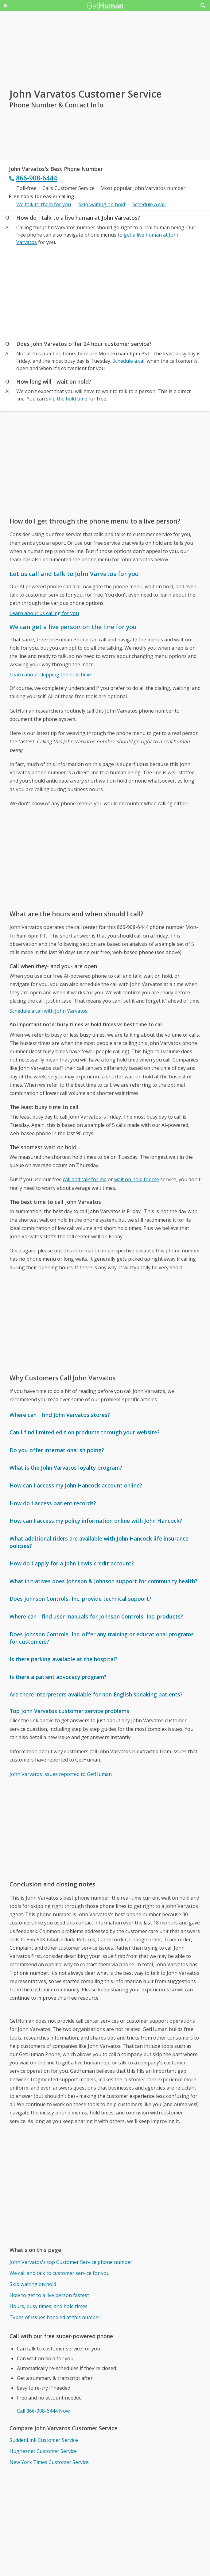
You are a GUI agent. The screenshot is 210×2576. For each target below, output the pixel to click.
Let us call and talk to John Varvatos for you (74, 574)
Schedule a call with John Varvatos (49, 1011)
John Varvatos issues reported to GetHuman (61, 1774)
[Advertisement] (105, 291)
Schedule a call (148, 204)
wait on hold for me (136, 1179)
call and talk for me (85, 1179)
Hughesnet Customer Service (43, 2451)
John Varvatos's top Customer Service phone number (71, 2262)
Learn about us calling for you (44, 613)
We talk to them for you (43, 204)
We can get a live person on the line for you (73, 627)
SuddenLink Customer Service (44, 2440)
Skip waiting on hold (101, 204)
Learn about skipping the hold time (50, 674)
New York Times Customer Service (49, 2462)
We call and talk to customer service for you (60, 2273)
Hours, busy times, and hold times (49, 2306)
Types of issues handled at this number (55, 2317)
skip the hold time (66, 398)
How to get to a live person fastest (49, 2295)
